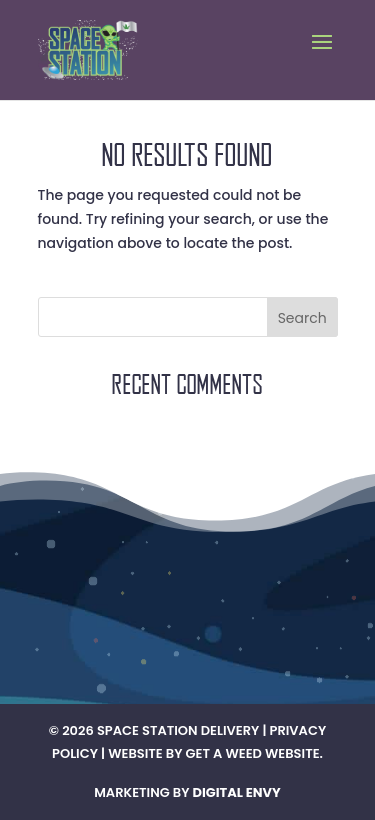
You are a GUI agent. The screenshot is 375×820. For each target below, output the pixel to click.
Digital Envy (237, 792)
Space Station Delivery (178, 730)
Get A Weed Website (253, 753)
